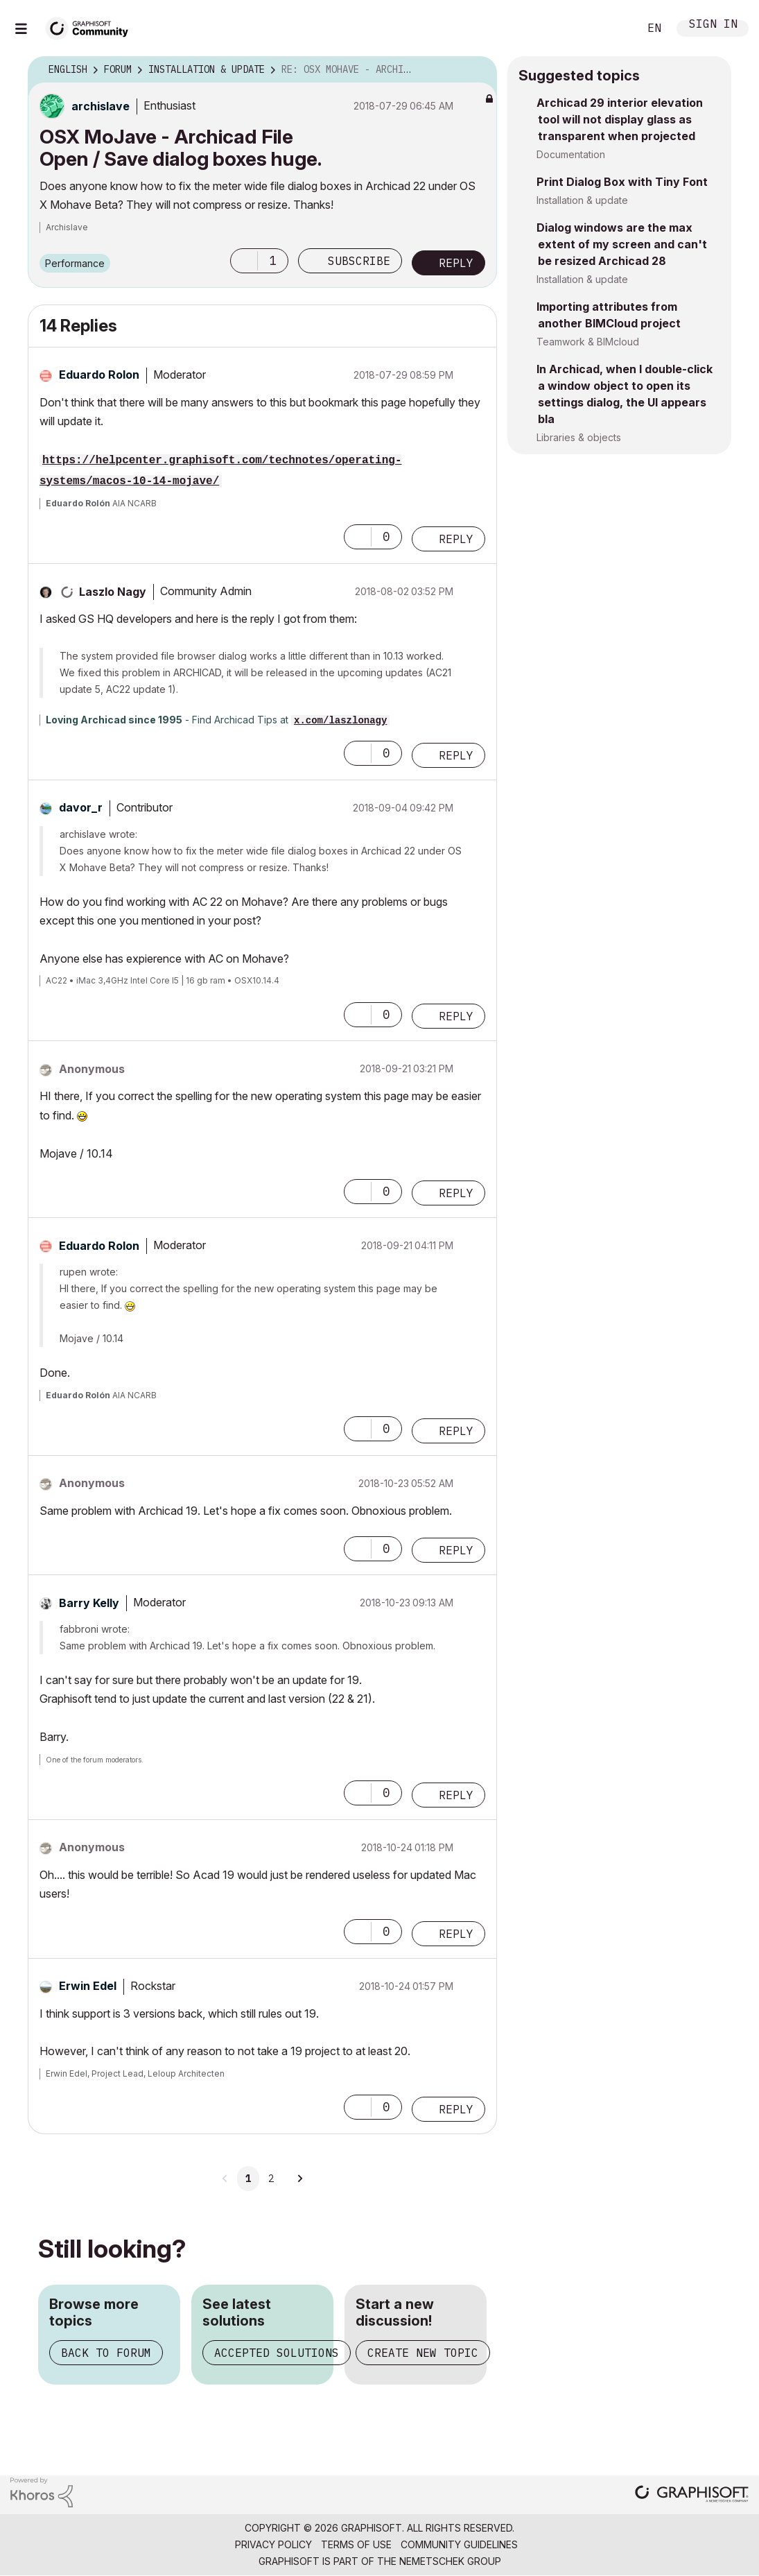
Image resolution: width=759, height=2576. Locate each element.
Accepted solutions (276, 2353)
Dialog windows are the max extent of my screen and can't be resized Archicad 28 (621, 244)
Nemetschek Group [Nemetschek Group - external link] (450, 2561)
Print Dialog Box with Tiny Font (622, 182)
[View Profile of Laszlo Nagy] (112, 592)
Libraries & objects (578, 437)
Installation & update (582, 200)
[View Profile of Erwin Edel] (87, 1986)
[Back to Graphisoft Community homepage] (91, 27)
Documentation (570, 154)
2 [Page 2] (271, 2178)
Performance (75, 263)
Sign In (713, 25)
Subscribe (359, 261)
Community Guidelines (459, 2544)
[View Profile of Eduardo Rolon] (99, 374)
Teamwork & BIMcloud (587, 341)
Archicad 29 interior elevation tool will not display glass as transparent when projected (619, 119)
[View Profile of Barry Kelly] (89, 1603)
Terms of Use (356, 2544)
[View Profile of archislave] (100, 106)
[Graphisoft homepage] (692, 2495)
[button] (244, 261)
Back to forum (106, 2353)
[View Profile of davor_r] (81, 807)
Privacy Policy (273, 2544)
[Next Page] (299, 2178)
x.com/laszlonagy (340, 720)
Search (613, 28)
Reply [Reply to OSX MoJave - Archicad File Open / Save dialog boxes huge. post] (456, 263)
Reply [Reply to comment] (456, 539)
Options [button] (478, 70)
